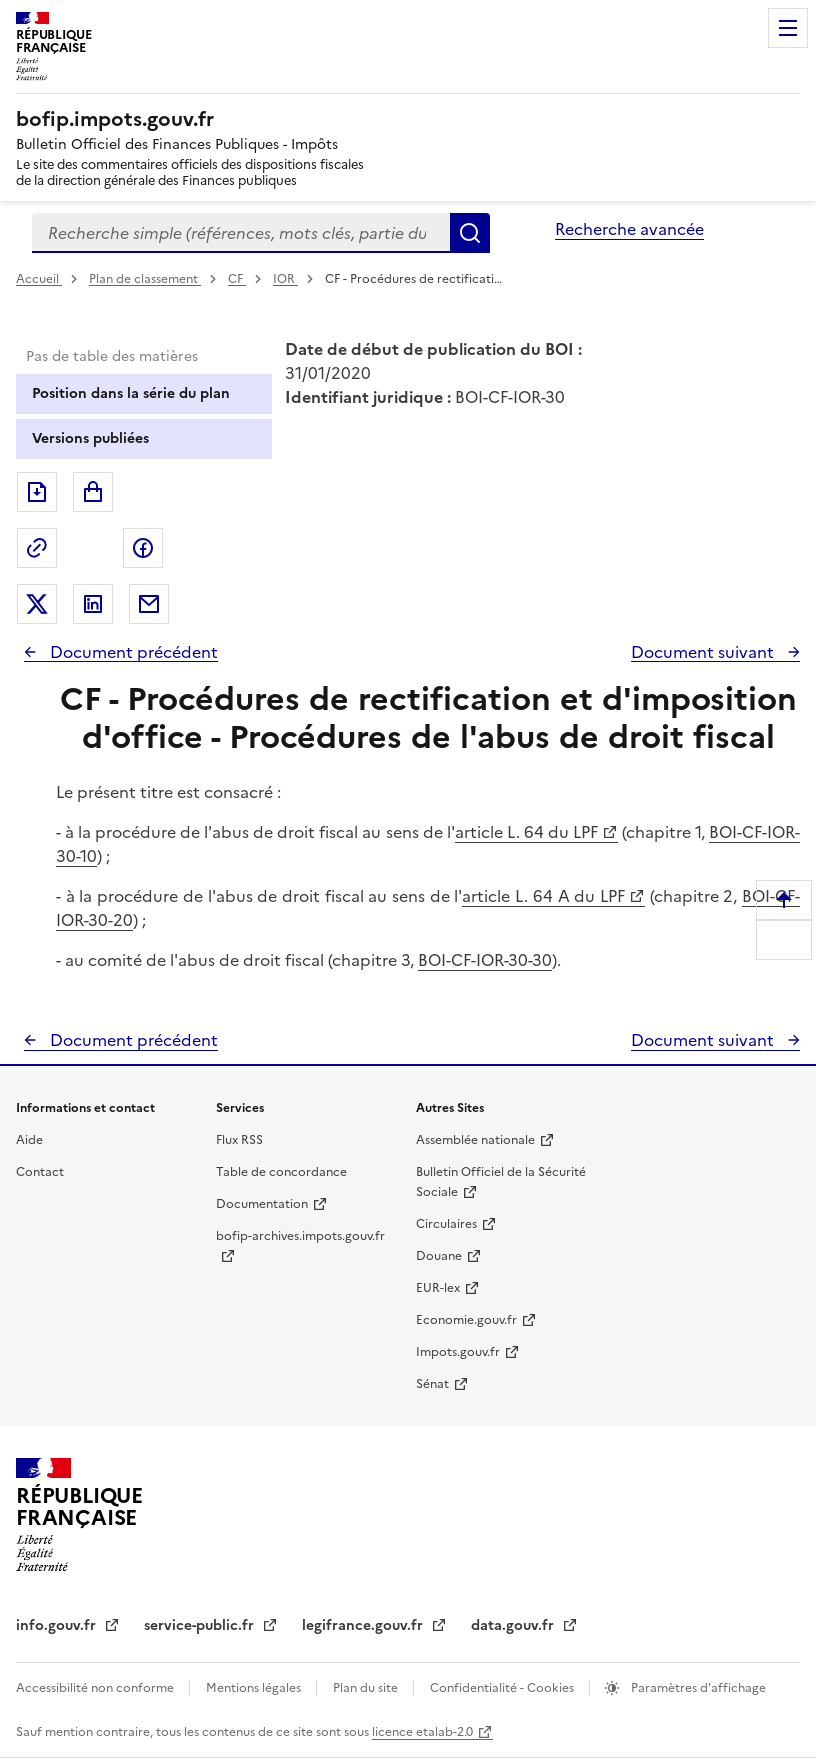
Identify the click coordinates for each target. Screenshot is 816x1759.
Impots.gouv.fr (458, 1352)
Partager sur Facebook (143, 548)
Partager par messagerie (149, 604)
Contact (40, 1172)
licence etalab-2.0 (422, 1732)
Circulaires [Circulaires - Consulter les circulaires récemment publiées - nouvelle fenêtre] (446, 1224)
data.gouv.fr (514, 1625)
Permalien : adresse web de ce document (37, 548)
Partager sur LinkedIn (93, 604)
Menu (788, 28)
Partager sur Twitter (37, 604)
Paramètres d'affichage (697, 1688)
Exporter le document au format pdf (37, 492)
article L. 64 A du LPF (543, 896)
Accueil (39, 279)
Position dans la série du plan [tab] (131, 393)
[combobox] (241, 233)
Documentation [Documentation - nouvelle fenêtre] (262, 1204)
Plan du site (367, 1688)
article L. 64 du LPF (526, 832)
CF (237, 279)
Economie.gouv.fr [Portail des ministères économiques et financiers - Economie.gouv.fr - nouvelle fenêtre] (466, 1320)
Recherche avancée (629, 229)
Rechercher (470, 233)
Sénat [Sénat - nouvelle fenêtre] (432, 1384)
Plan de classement (145, 279)
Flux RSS (239, 1140)
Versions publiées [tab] (90, 438)
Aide (29, 1140)
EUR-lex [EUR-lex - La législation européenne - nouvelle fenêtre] (438, 1288)
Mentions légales (255, 1688)
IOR (285, 279)
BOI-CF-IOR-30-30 (485, 960)
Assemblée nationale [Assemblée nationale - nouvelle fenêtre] (475, 1140)
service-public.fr (201, 1625)
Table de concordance (281, 1172)
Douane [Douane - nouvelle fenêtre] (439, 1256)
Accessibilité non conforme (96, 1688)
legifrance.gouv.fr (364, 1625)
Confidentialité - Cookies (503, 1688)
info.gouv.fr (58, 1625)
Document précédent (132, 652)
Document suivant (704, 652)
